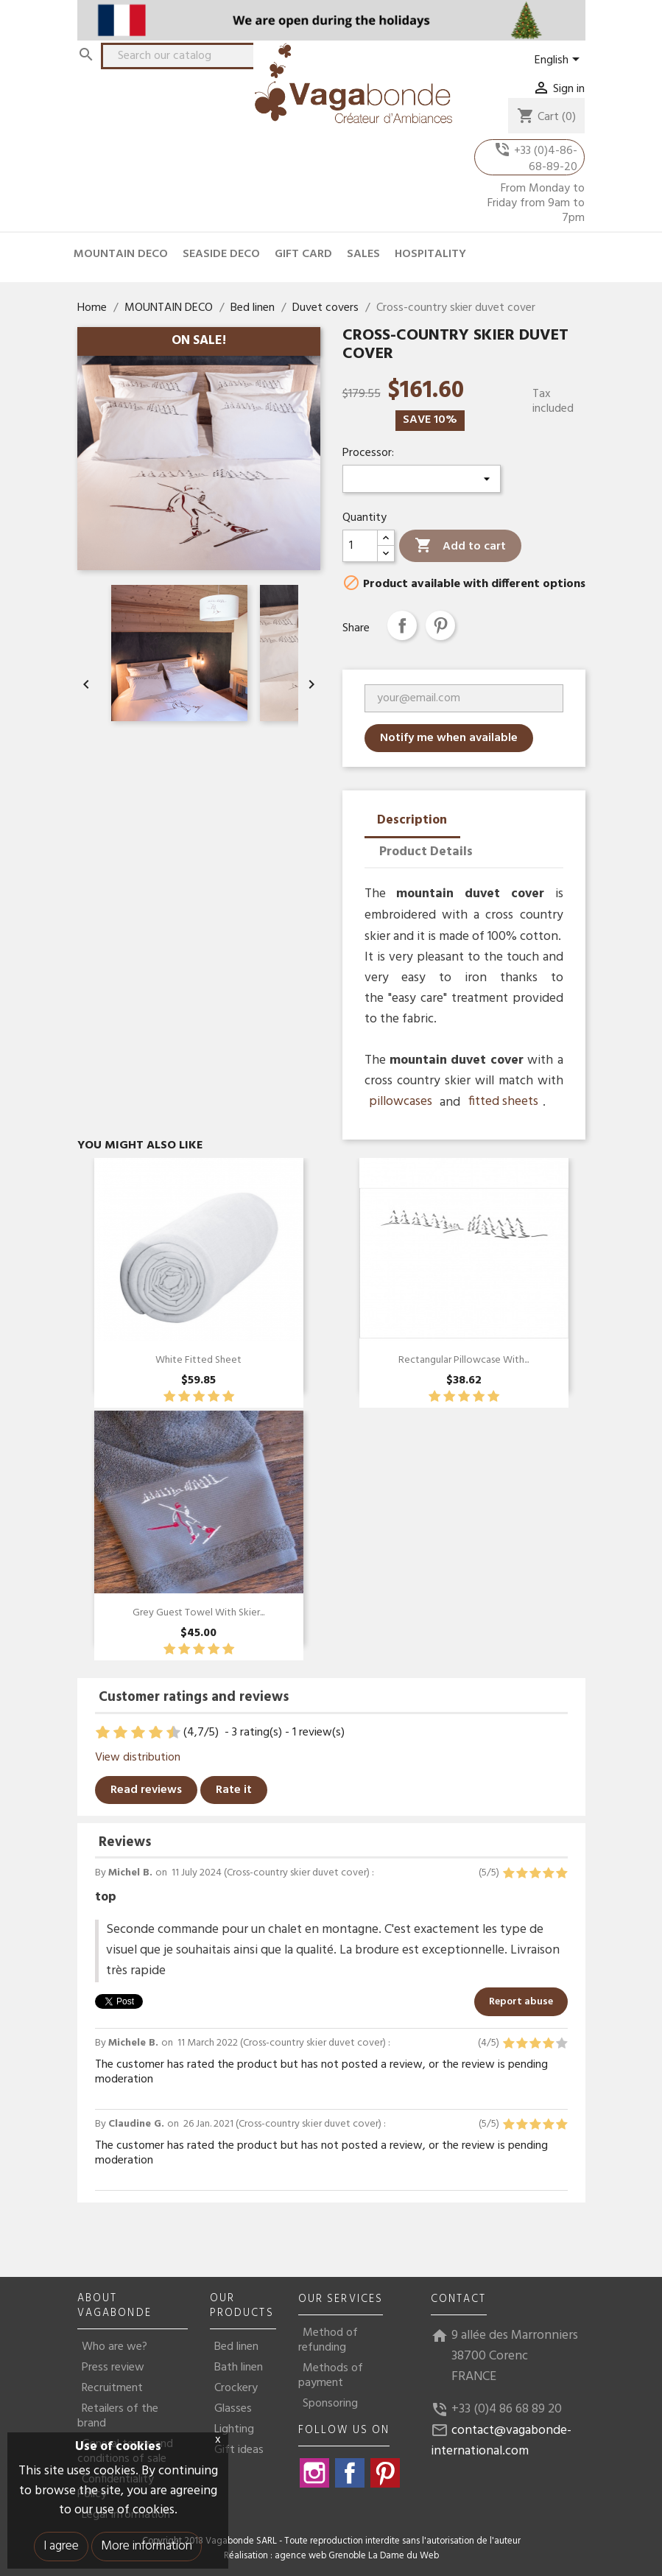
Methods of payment (330, 2376)
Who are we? (114, 2346)
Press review (113, 2367)
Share (402, 625)
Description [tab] (412, 820)
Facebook (350, 2473)
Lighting (234, 2429)
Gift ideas (239, 2450)
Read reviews (146, 1790)
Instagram (314, 2473)
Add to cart (460, 546)
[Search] (188, 56)
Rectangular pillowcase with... (463, 1360)
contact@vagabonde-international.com (501, 2441)
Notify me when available (449, 738)
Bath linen (238, 2367)
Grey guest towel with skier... (198, 1612)
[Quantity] (360, 546)
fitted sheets (503, 1102)
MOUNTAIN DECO (121, 254)
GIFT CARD (303, 254)
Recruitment (112, 2388)
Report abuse (521, 2001)
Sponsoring (330, 2403)
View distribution (137, 1757)
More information (146, 2546)
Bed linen (236, 2346)
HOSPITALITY (430, 254)
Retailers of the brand (117, 2416)
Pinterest (440, 625)
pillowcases (400, 1102)
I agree (61, 2546)
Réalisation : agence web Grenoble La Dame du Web (331, 2556)
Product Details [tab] (426, 852)
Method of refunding (328, 2340)
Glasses (233, 2408)
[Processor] (421, 479)
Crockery (236, 2388)
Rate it (234, 1790)
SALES (363, 254)
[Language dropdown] (560, 60)
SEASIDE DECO (221, 254)
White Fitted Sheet (198, 1360)
